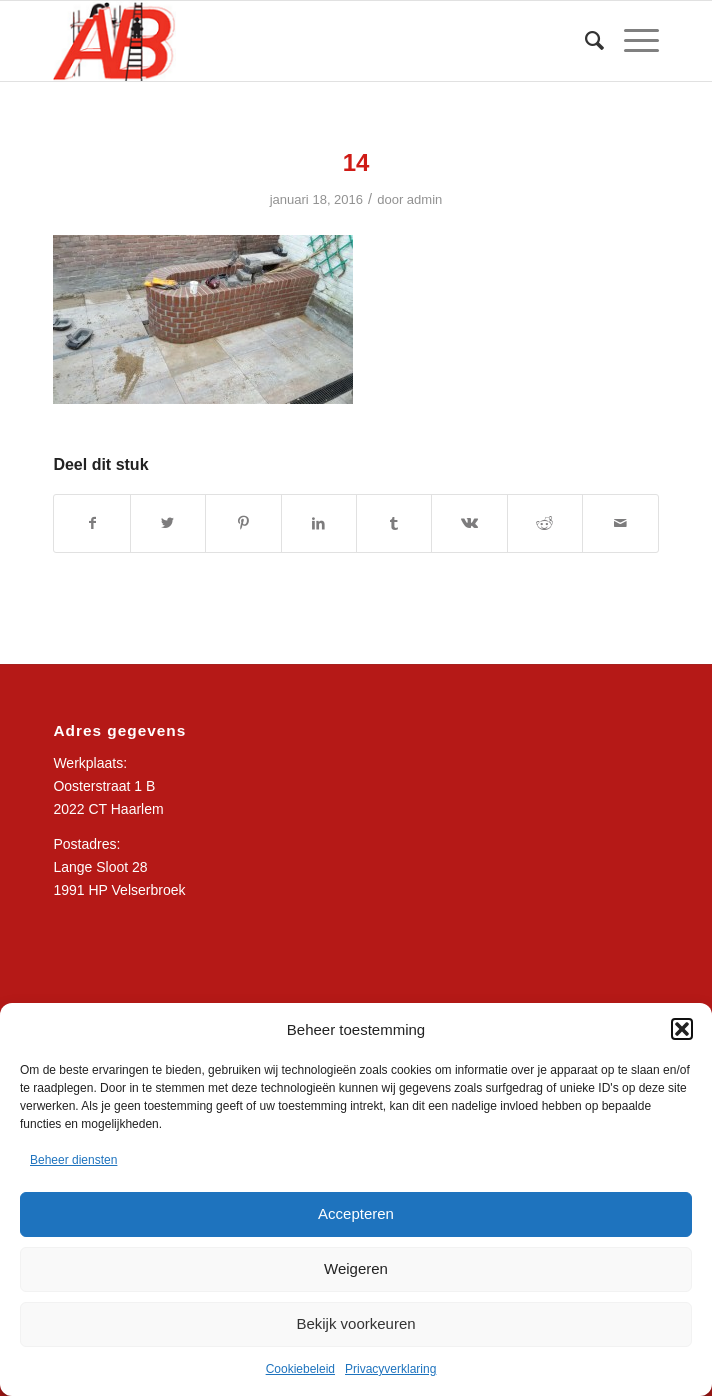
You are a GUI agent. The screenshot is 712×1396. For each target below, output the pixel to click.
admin (425, 199)
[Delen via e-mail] (620, 523)
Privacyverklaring (390, 1369)
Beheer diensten (73, 1160)
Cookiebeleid (300, 1369)
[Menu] (631, 41)
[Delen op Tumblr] (394, 523)
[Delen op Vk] (469, 523)
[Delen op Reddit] (545, 523)
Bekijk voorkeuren (355, 1323)
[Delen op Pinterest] (243, 523)
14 (356, 162)
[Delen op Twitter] (168, 523)
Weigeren (356, 1268)
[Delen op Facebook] (91, 523)
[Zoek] (584, 41)
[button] (682, 1029)
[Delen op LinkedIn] (319, 523)
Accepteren (356, 1213)
